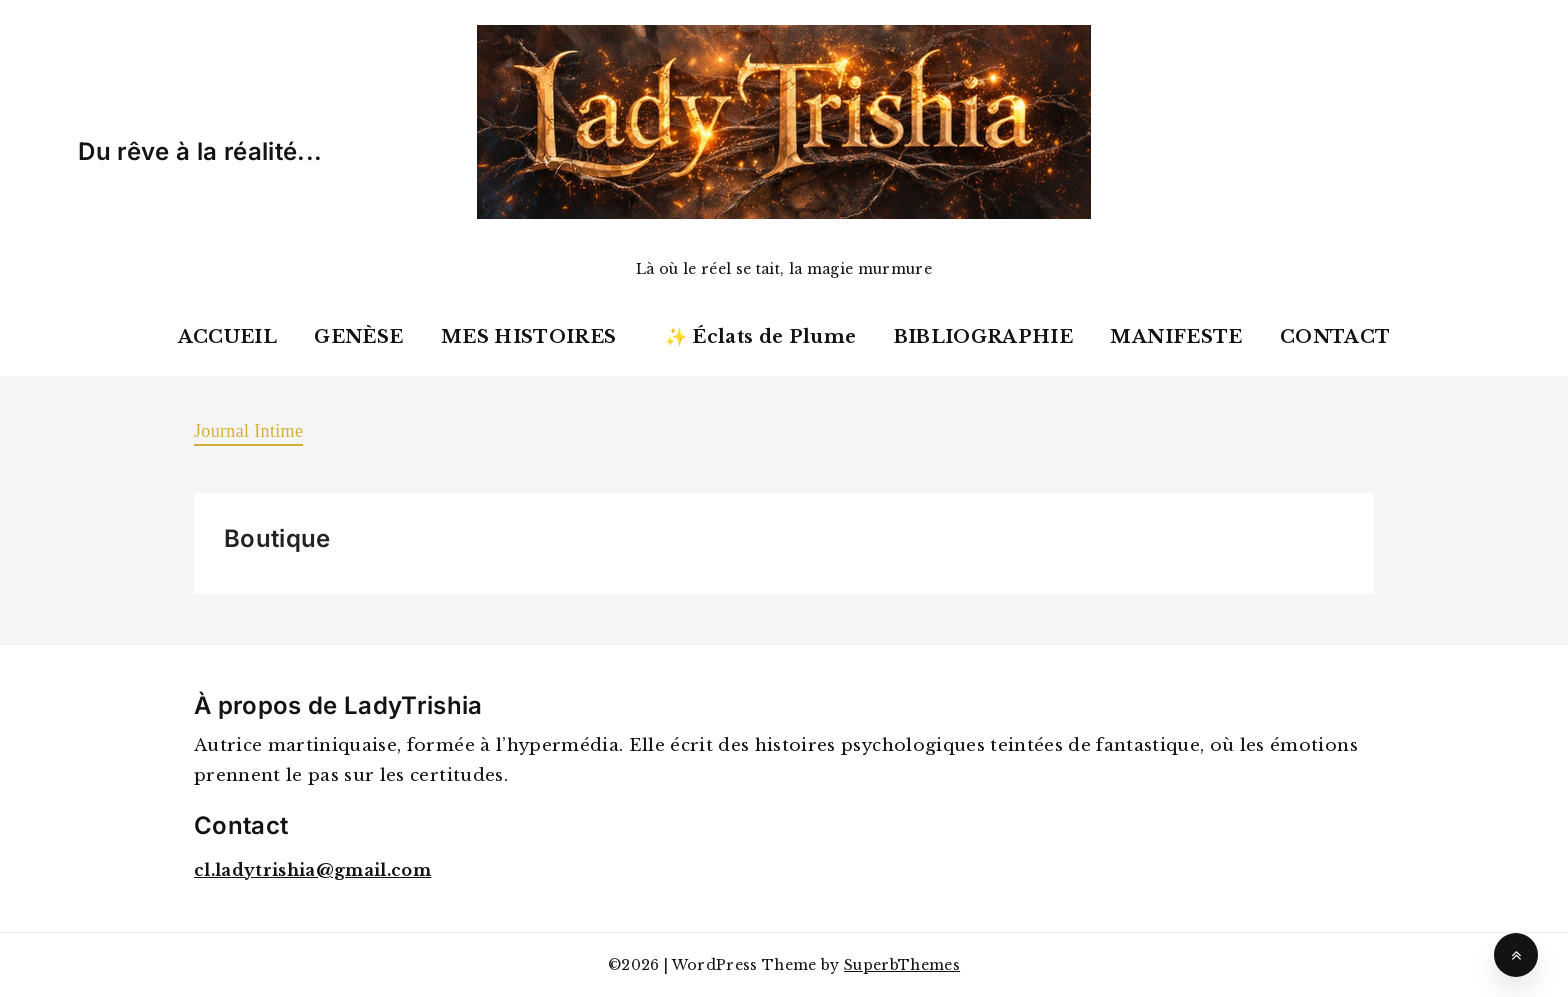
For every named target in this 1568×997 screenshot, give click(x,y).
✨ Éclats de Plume (761, 337)
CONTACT (1335, 337)
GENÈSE (358, 337)
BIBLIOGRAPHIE (983, 337)
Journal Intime (248, 431)
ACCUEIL (227, 337)
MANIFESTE (1176, 337)
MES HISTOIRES (528, 337)
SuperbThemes (902, 965)
